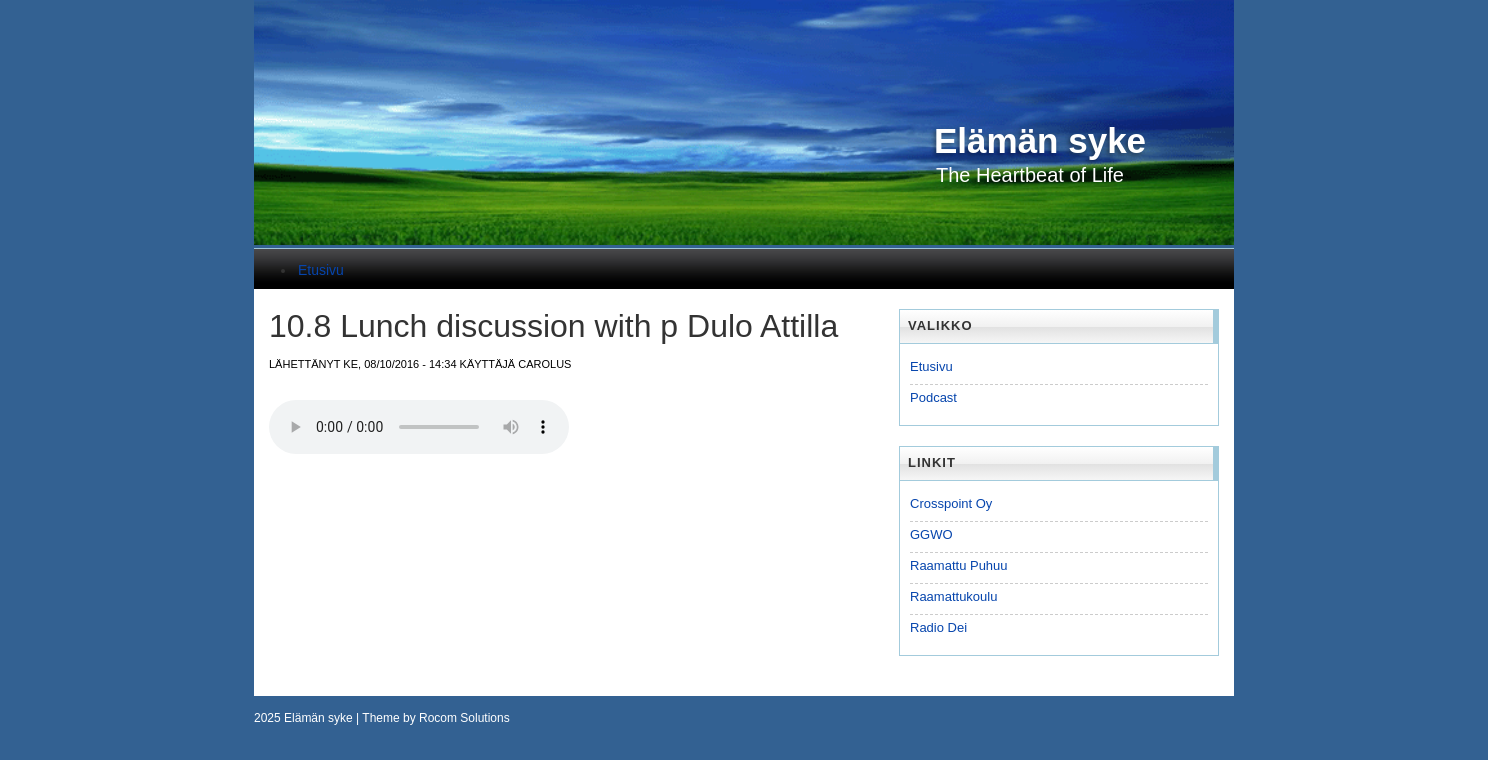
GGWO (931, 534)
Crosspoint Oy (951, 503)
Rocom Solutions (464, 718)
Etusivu (321, 270)
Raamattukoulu (953, 596)
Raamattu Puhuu (959, 565)
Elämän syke (318, 718)
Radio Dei (938, 627)
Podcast (933, 397)
